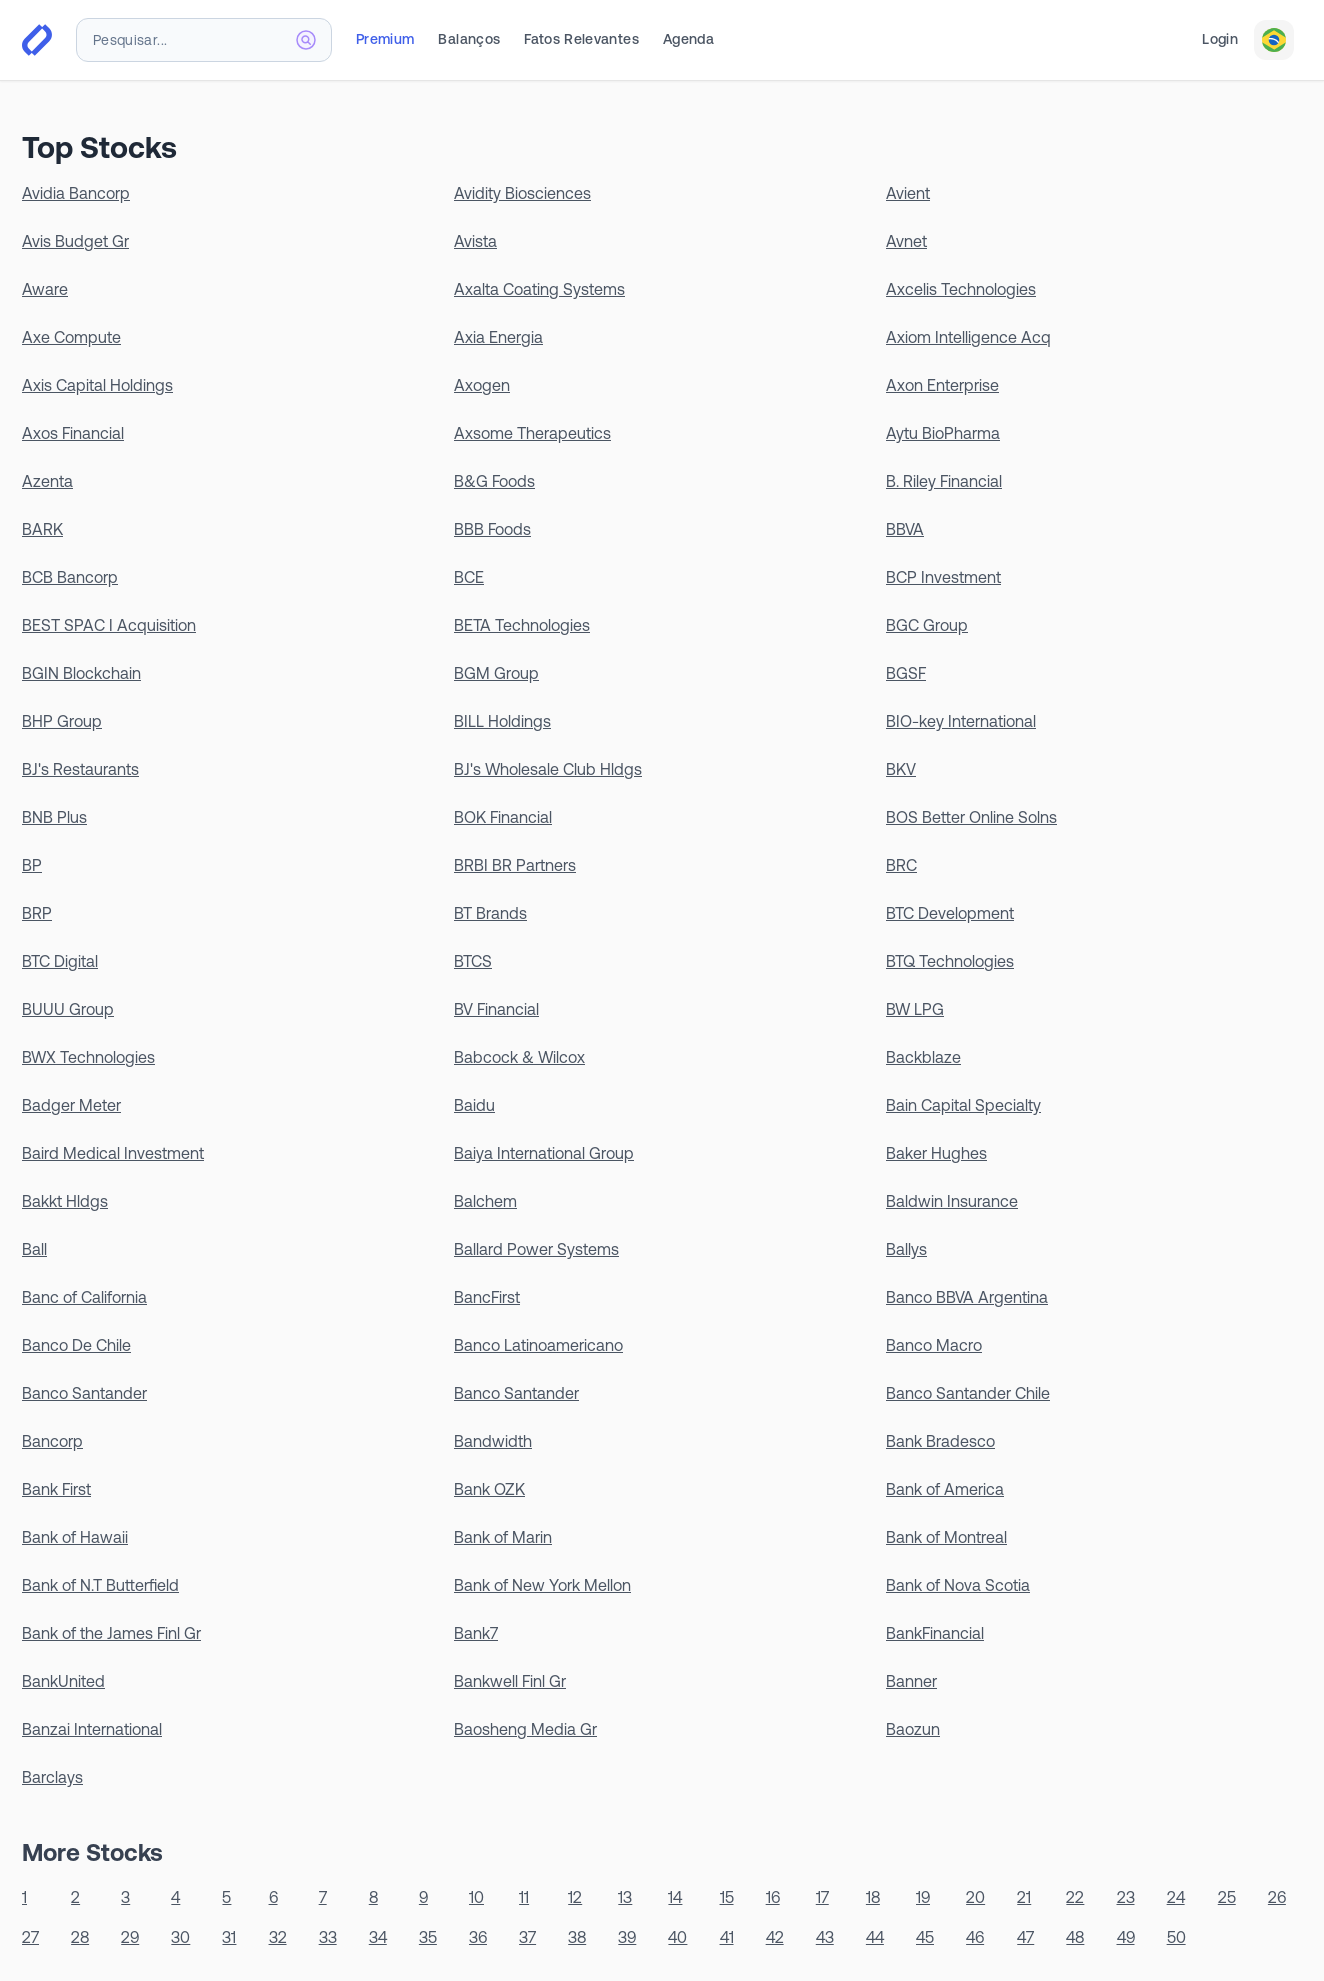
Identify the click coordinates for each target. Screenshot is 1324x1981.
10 (476, 1897)
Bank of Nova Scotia (958, 1585)
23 (1126, 1897)
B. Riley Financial (944, 481)
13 (625, 1897)
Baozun (913, 1729)
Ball (34, 1249)
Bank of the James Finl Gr (111, 1633)
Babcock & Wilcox (519, 1057)
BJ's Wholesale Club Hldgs (548, 769)
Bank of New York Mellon (542, 1585)
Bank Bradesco (940, 1441)
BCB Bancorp (70, 577)
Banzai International (92, 1729)
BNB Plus (54, 817)
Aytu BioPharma (943, 433)
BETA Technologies (522, 625)
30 (180, 1937)
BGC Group (927, 625)
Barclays (52, 1777)
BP (32, 865)
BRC (901, 865)
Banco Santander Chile (968, 1393)
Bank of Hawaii (75, 1537)
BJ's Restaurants (80, 769)
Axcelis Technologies (961, 289)
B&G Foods (494, 481)
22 (1075, 1897)
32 (278, 1937)
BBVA (905, 529)
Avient (908, 193)
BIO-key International (961, 721)
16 (773, 1897)
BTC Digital (60, 961)
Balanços (469, 39)
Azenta (47, 481)
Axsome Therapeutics (532, 433)
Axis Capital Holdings (97, 385)
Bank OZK (489, 1489)
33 (328, 1937)
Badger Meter (71, 1105)
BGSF (906, 673)
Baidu (474, 1105)
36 (478, 1937)
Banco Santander (84, 1393)
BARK (42, 529)
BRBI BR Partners (515, 865)
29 (130, 1937)
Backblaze (923, 1057)
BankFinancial (935, 1633)
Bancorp (52, 1441)
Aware (45, 289)
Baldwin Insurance (952, 1201)
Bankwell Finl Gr (510, 1681)
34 (378, 1937)
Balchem (485, 1201)
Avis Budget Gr (75, 241)
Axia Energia (498, 337)
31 (229, 1937)
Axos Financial (73, 433)
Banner (911, 1681)
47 (1025, 1937)
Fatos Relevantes (581, 39)
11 (524, 1897)
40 (677, 1937)
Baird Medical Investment (113, 1153)
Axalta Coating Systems (539, 289)
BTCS (473, 961)
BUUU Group (68, 1009)
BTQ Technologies (950, 961)
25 (1227, 1897)
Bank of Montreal (946, 1537)
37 (527, 1937)
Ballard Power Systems (536, 1249)
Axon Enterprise (942, 385)
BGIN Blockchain (81, 673)
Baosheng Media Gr (525, 1729)
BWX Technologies (88, 1057)
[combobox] (204, 40)
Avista (475, 241)
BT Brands (490, 913)
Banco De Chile (76, 1345)
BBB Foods (492, 529)
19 (923, 1897)
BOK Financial (503, 817)
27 (30, 1937)
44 (875, 1937)
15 (727, 1897)
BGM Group (496, 673)
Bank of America (945, 1489)
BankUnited (63, 1681)
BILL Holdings (502, 721)
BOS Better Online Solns (971, 817)
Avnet (906, 241)
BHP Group (62, 721)
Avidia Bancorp (76, 193)
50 (1176, 1937)
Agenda (688, 39)
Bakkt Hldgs (65, 1201)
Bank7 (476, 1633)
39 (627, 1937)
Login (1220, 39)
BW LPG (915, 1009)
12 (575, 1897)
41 (727, 1937)
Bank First (56, 1489)
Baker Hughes (936, 1153)
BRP (37, 913)
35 (428, 1937)
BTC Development (950, 913)
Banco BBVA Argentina (967, 1297)
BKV (901, 769)
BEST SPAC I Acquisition (109, 625)
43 (825, 1937)
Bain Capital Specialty (963, 1105)
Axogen (482, 385)
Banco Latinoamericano (538, 1345)
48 (1075, 1937)
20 (975, 1897)
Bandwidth (493, 1441)
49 (1126, 1937)
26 (1277, 1897)
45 (925, 1937)
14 (675, 1897)
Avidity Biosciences (522, 193)
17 (822, 1897)
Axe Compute (71, 337)
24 (1176, 1897)
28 (80, 1937)
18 (873, 1897)
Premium (385, 39)
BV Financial (496, 1009)
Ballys (906, 1249)
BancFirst (487, 1297)
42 (775, 1937)
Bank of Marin (503, 1537)
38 (577, 1937)
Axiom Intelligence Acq (968, 337)
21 (1024, 1897)
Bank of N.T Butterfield (100, 1585)
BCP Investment (943, 577)
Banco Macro (934, 1345)
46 (975, 1937)
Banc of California (84, 1297)
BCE (469, 577)
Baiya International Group (544, 1153)
